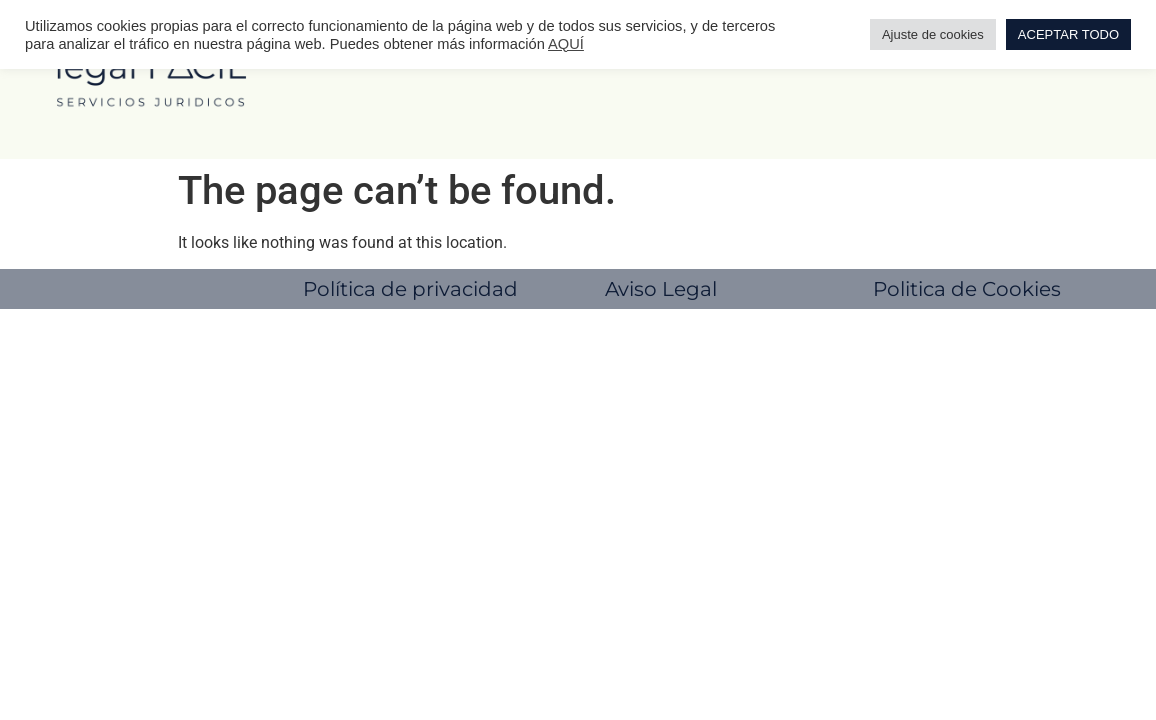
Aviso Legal (661, 289)
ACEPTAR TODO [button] (1068, 34)
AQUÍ (566, 44)
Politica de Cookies (967, 289)
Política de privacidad (410, 289)
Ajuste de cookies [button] (933, 34)
